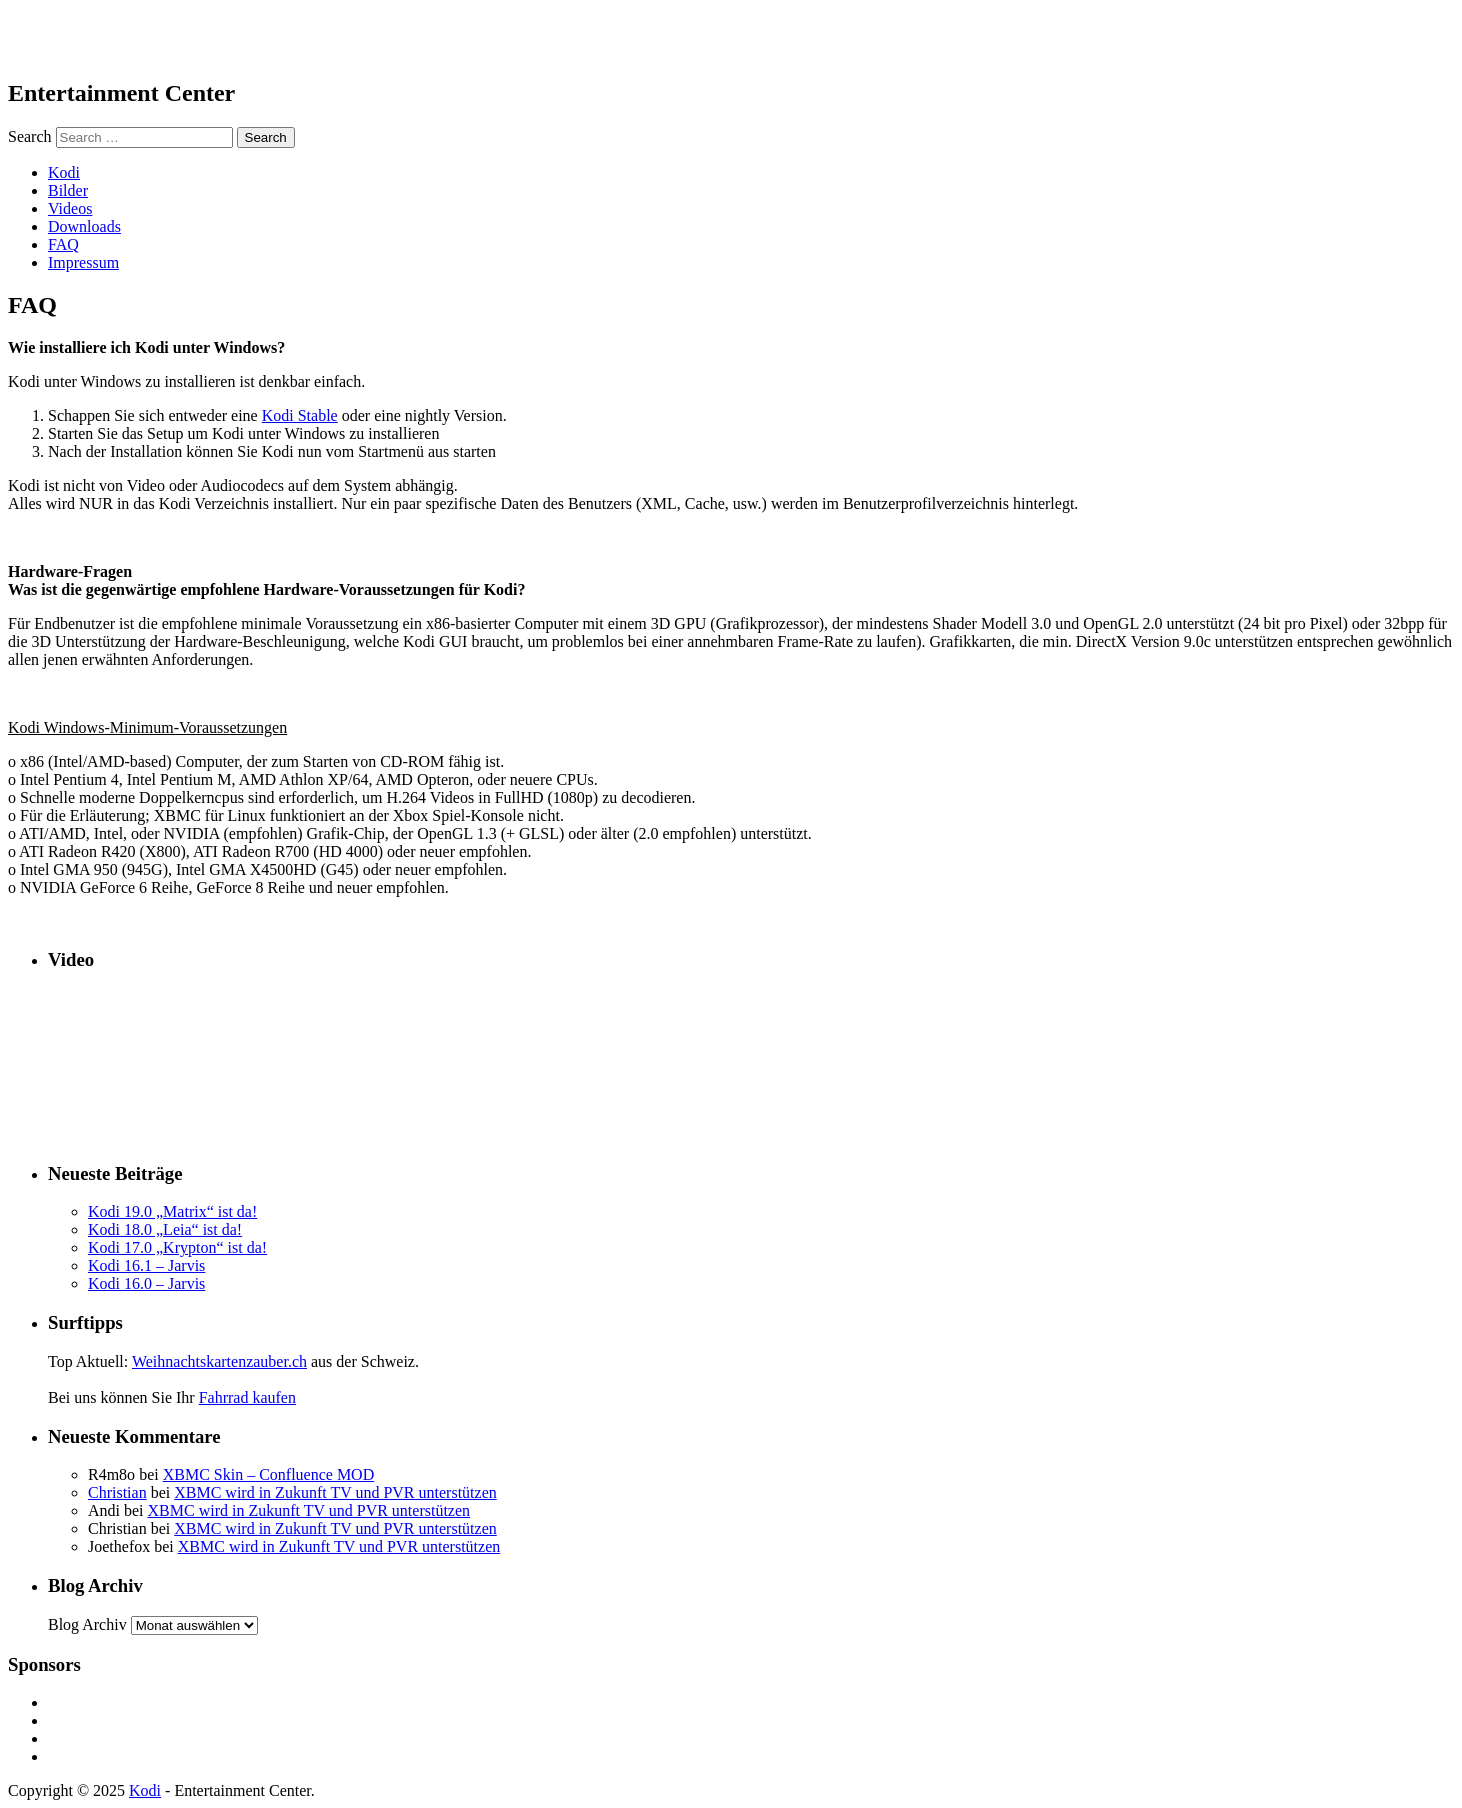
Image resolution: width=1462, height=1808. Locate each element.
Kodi (64, 172)
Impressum (83, 262)
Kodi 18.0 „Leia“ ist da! (165, 1229)
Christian (117, 1492)
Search (30, 136)
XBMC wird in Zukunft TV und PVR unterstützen (335, 1492)
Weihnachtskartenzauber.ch (219, 1361)
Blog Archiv (87, 1624)
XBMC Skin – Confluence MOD (269, 1474)
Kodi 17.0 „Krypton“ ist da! (177, 1247)
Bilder (68, 190)
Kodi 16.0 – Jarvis (146, 1283)
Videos (70, 208)
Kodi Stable (300, 415)
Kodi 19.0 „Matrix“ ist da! (172, 1211)
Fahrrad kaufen (247, 1397)
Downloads (84, 226)
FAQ (63, 244)
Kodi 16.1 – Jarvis (146, 1265)
